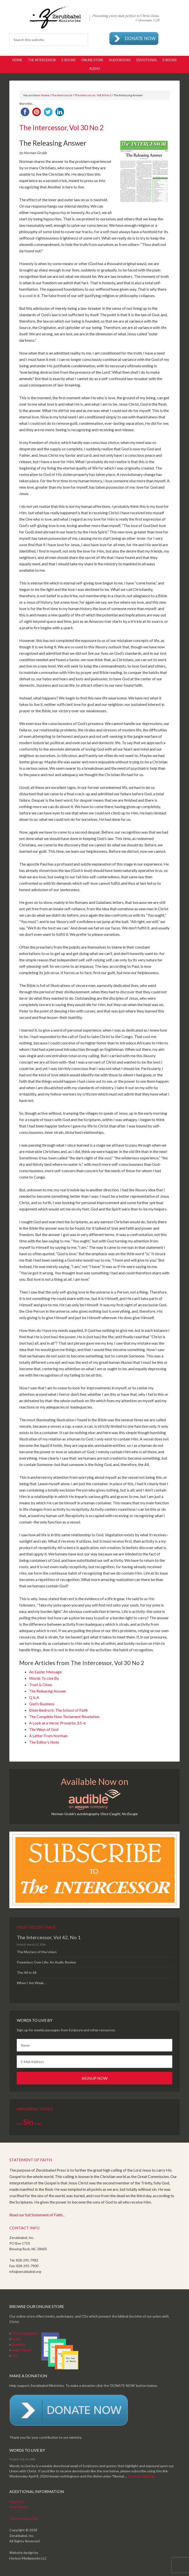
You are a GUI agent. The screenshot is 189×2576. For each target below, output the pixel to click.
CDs (15, 2355)
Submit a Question (23, 2518)
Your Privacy (18, 2507)
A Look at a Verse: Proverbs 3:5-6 (57, 1723)
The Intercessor (62, 95)
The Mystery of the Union (37, 1952)
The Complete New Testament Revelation (64, 1716)
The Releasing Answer (47, 1691)
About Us (16, 2501)
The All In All (26, 1972)
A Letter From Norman (48, 1735)
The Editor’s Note (44, 1742)
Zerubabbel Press (94, 17)
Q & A (34, 1697)
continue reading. (141, 2476)
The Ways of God (43, 1729)
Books (16, 2339)
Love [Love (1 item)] (19, 2123)
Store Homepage (25, 2333)
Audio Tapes (21, 2350)
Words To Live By (44, 1678)
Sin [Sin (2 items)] (28, 2122)
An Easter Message (45, 1671)
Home (45, 95)
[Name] (94, 2045)
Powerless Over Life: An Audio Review (46, 1962)
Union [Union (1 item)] (37, 2123)
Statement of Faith (30, 2159)
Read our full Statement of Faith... (37, 2214)
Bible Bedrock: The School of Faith (58, 1710)
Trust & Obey (40, 1684)
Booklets (18, 2344)
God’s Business (41, 1703)
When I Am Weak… (31, 1983)
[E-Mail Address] (94, 2061)
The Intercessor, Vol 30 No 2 (93, 95)
